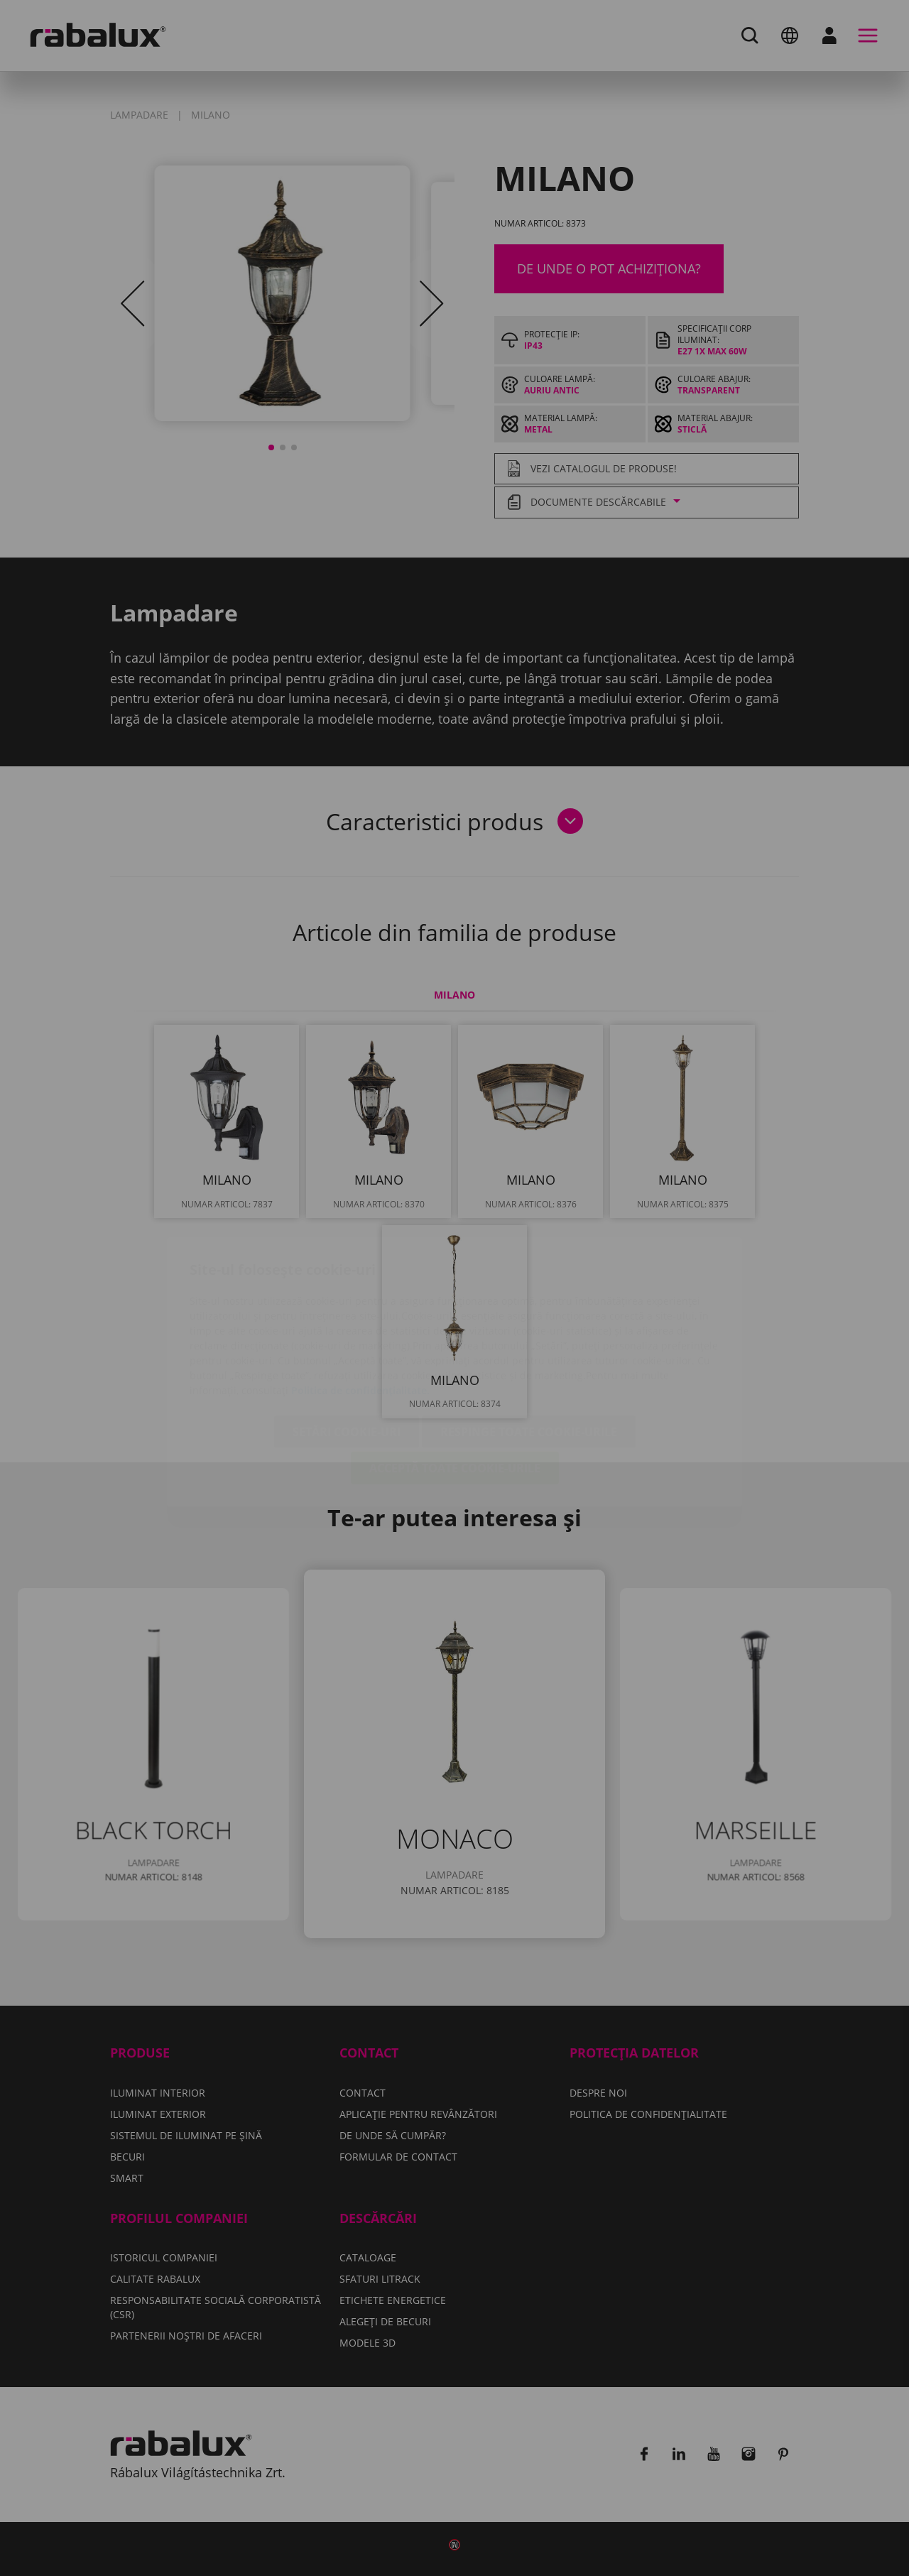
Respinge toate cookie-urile (528, 1348)
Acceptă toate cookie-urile (454, 1384)
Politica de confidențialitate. (360, 1306)
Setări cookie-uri (347, 1348)
